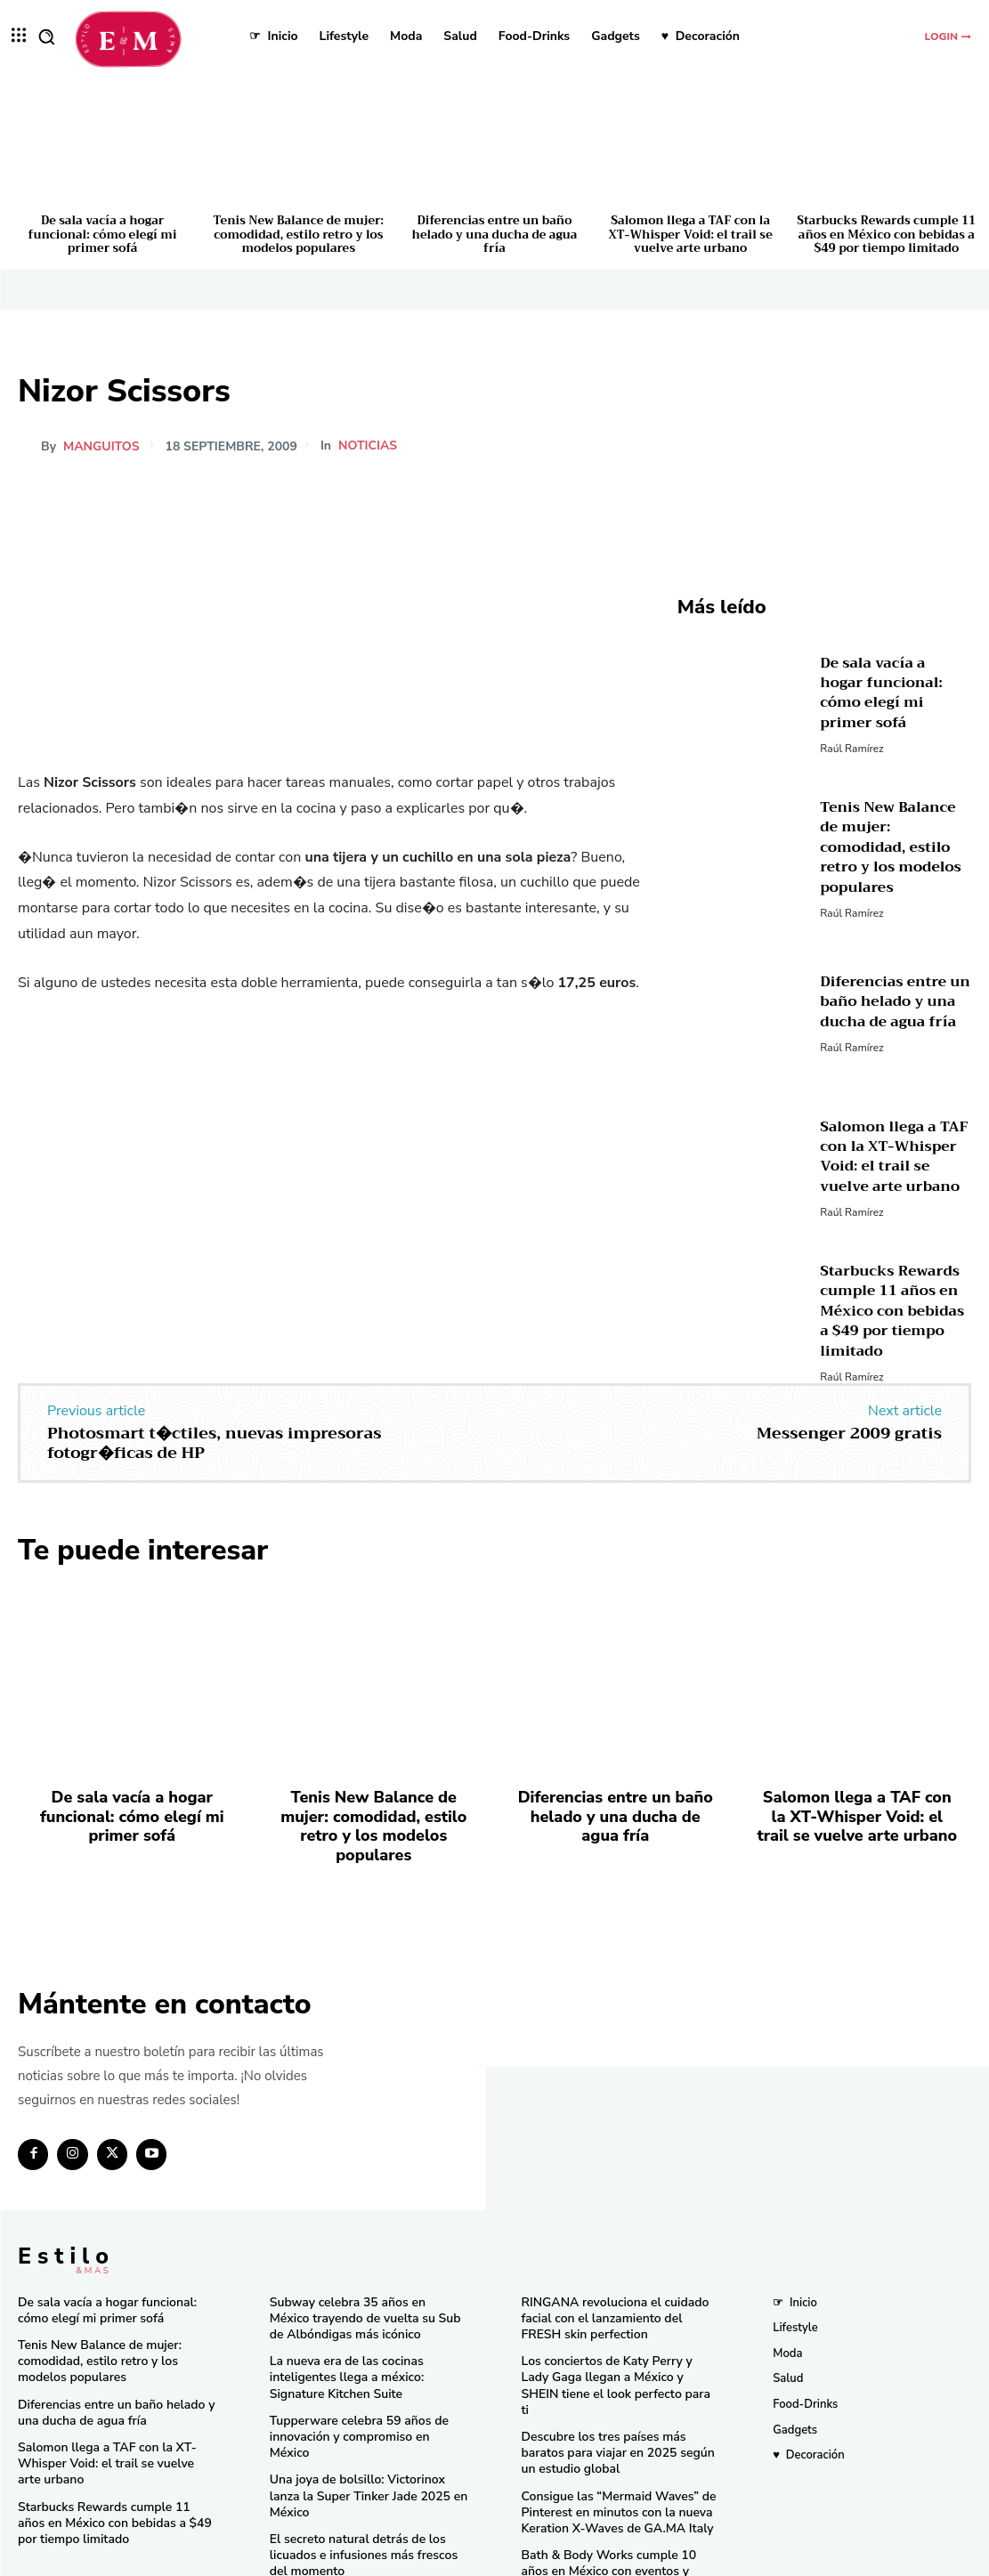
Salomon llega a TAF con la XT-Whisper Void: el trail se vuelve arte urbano (691, 234)
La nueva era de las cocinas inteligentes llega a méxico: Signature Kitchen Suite (368, 2345)
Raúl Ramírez (851, 735)
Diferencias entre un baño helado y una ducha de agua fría (495, 234)
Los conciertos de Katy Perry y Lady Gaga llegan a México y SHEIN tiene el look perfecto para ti (616, 2345)
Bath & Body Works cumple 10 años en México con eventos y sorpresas (617, 2507)
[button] (46, 36)
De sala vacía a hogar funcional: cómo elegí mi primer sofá (102, 234)
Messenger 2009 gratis (849, 1433)
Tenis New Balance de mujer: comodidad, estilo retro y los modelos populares (299, 234)
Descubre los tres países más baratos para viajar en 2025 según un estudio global (619, 2402)
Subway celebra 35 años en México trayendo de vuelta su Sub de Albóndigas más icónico (362, 2288)
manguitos (101, 447)
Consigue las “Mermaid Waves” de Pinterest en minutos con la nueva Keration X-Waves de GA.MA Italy (612, 2458)
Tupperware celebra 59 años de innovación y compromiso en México (364, 2394)
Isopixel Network (694, 2559)
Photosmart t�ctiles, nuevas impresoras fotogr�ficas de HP (214, 1443)
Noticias (367, 446)
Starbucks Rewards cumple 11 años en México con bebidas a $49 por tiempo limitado (886, 234)
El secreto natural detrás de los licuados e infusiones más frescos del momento (367, 2485)
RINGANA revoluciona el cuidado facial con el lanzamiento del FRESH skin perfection (616, 2288)
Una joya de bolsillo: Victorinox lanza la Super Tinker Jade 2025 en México (367, 2435)
